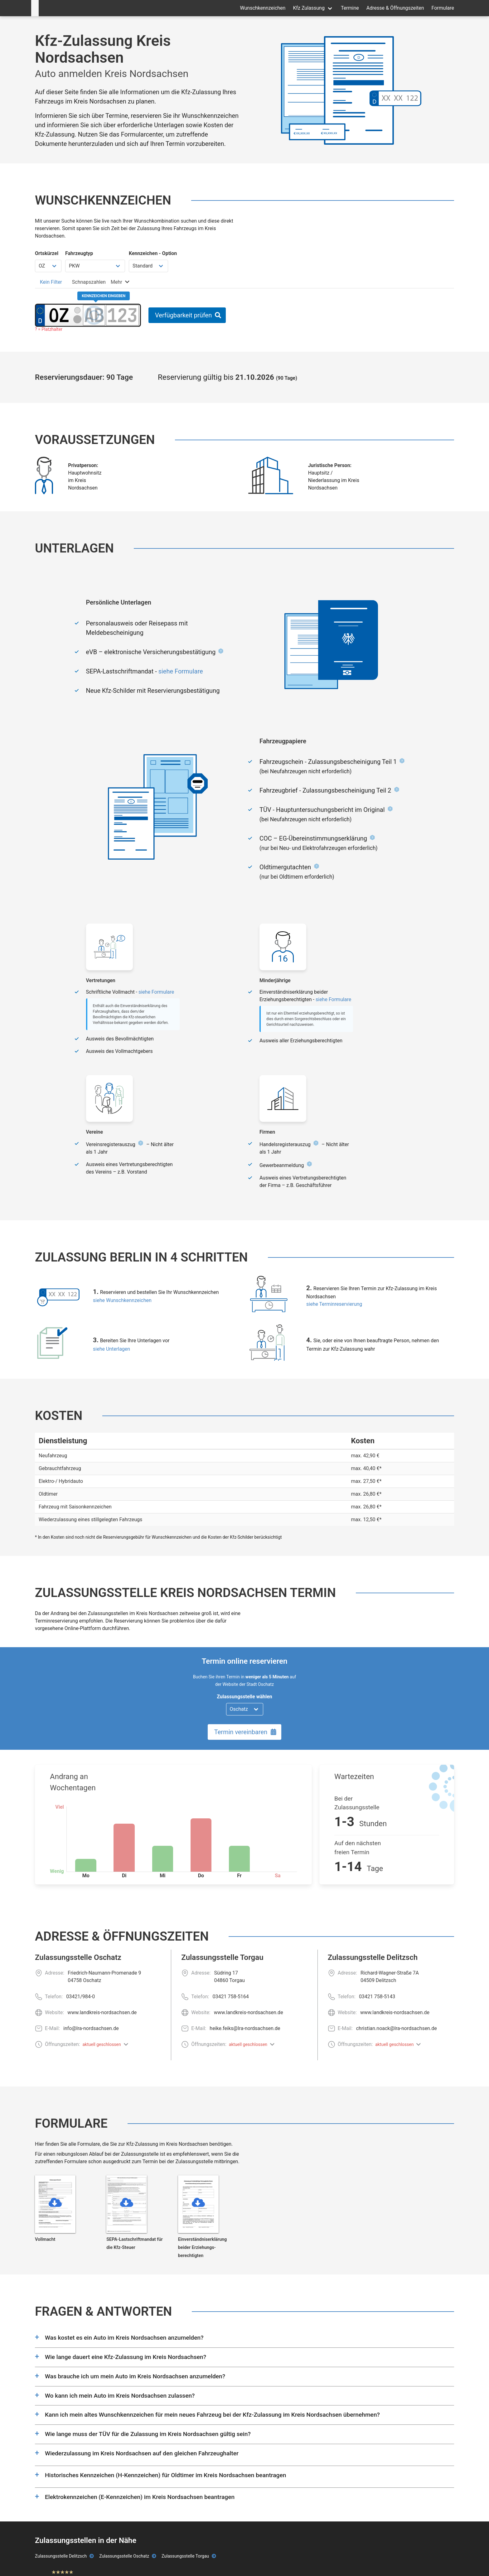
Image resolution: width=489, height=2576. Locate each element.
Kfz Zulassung (309, 8)
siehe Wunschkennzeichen (122, 1300)
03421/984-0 (80, 1997)
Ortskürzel (46, 253)
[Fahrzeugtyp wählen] (95, 266)
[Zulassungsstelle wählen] (244, 1709)
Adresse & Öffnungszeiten (395, 8)
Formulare (443, 8)
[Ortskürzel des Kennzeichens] (59, 315)
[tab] (51, 282)
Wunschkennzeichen (262, 8)
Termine (350, 8)
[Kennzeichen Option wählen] (148, 266)
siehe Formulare (180, 671)
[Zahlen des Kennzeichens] (122, 315)
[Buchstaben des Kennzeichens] (93, 315)
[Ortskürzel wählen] (48, 266)
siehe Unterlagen (111, 1349)
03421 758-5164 (231, 1997)
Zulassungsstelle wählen (244, 1697)
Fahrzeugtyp (79, 253)
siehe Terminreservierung (334, 1304)
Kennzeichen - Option (153, 253)
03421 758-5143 (377, 1997)
